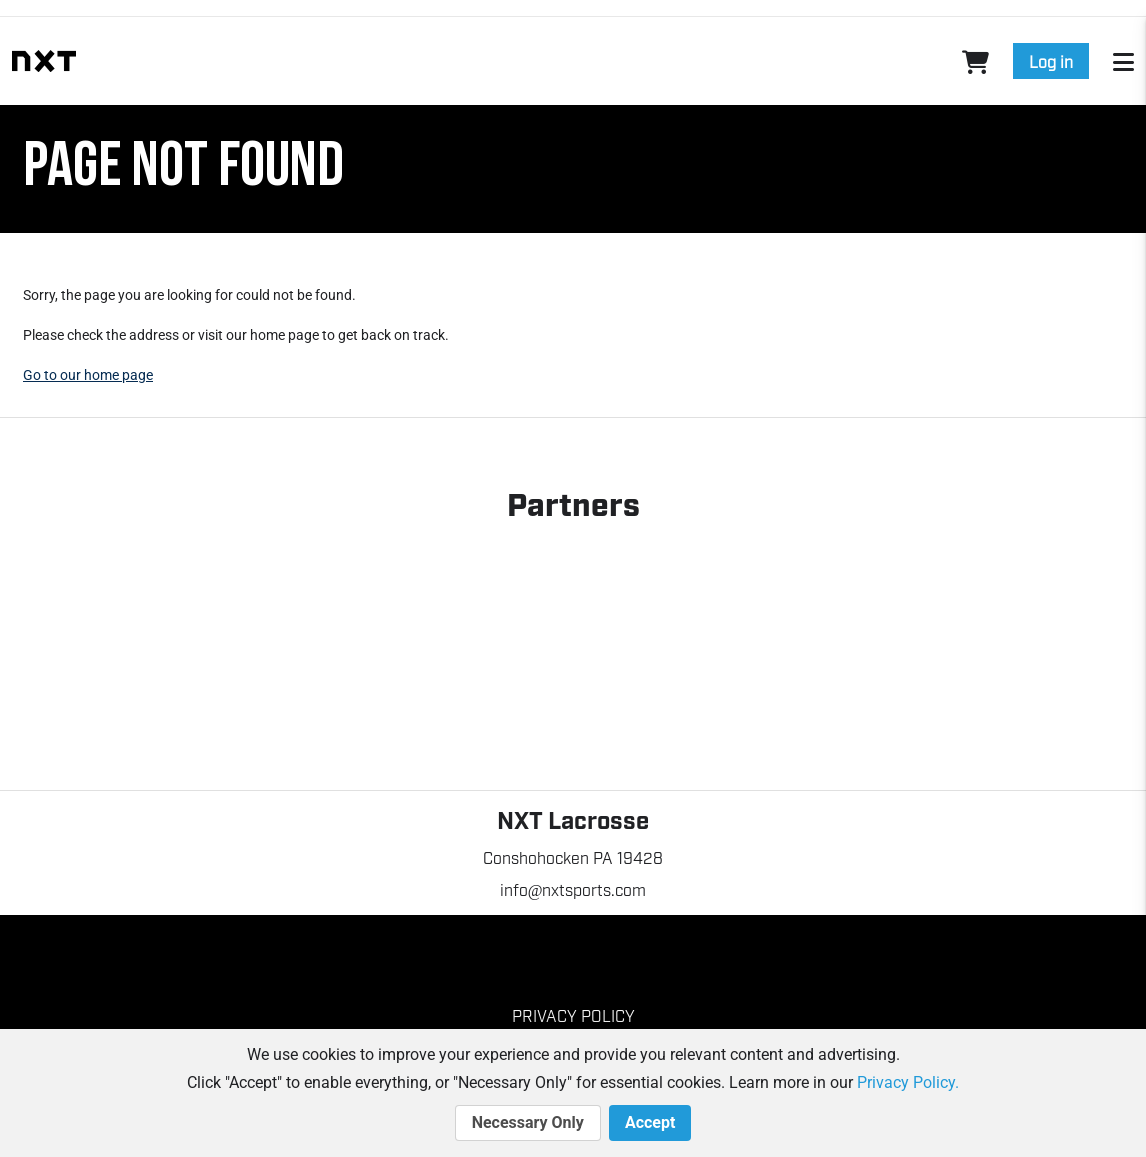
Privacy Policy (573, 1015)
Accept (650, 1123)
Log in (1051, 61)
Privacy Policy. (908, 1082)
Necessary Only (528, 1123)
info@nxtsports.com (573, 889)
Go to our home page (88, 375)
